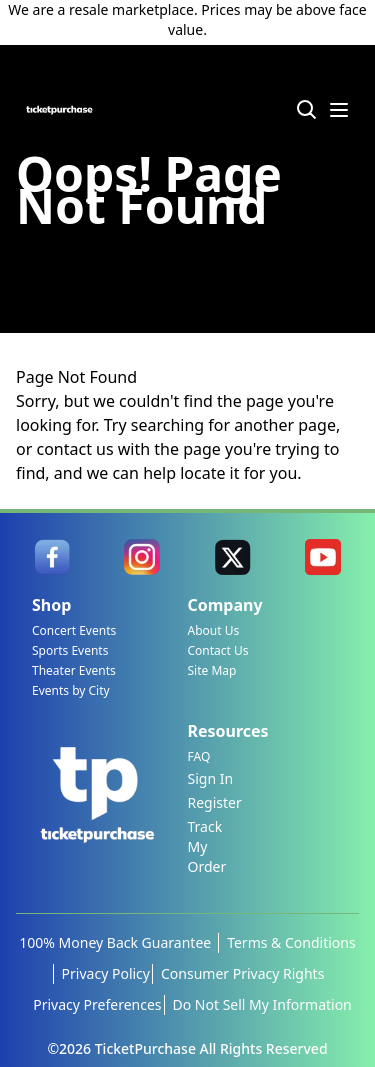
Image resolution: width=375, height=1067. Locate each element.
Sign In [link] (211, 778)
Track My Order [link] (207, 846)
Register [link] (215, 802)
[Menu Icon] (339, 110)
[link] (52, 557)
